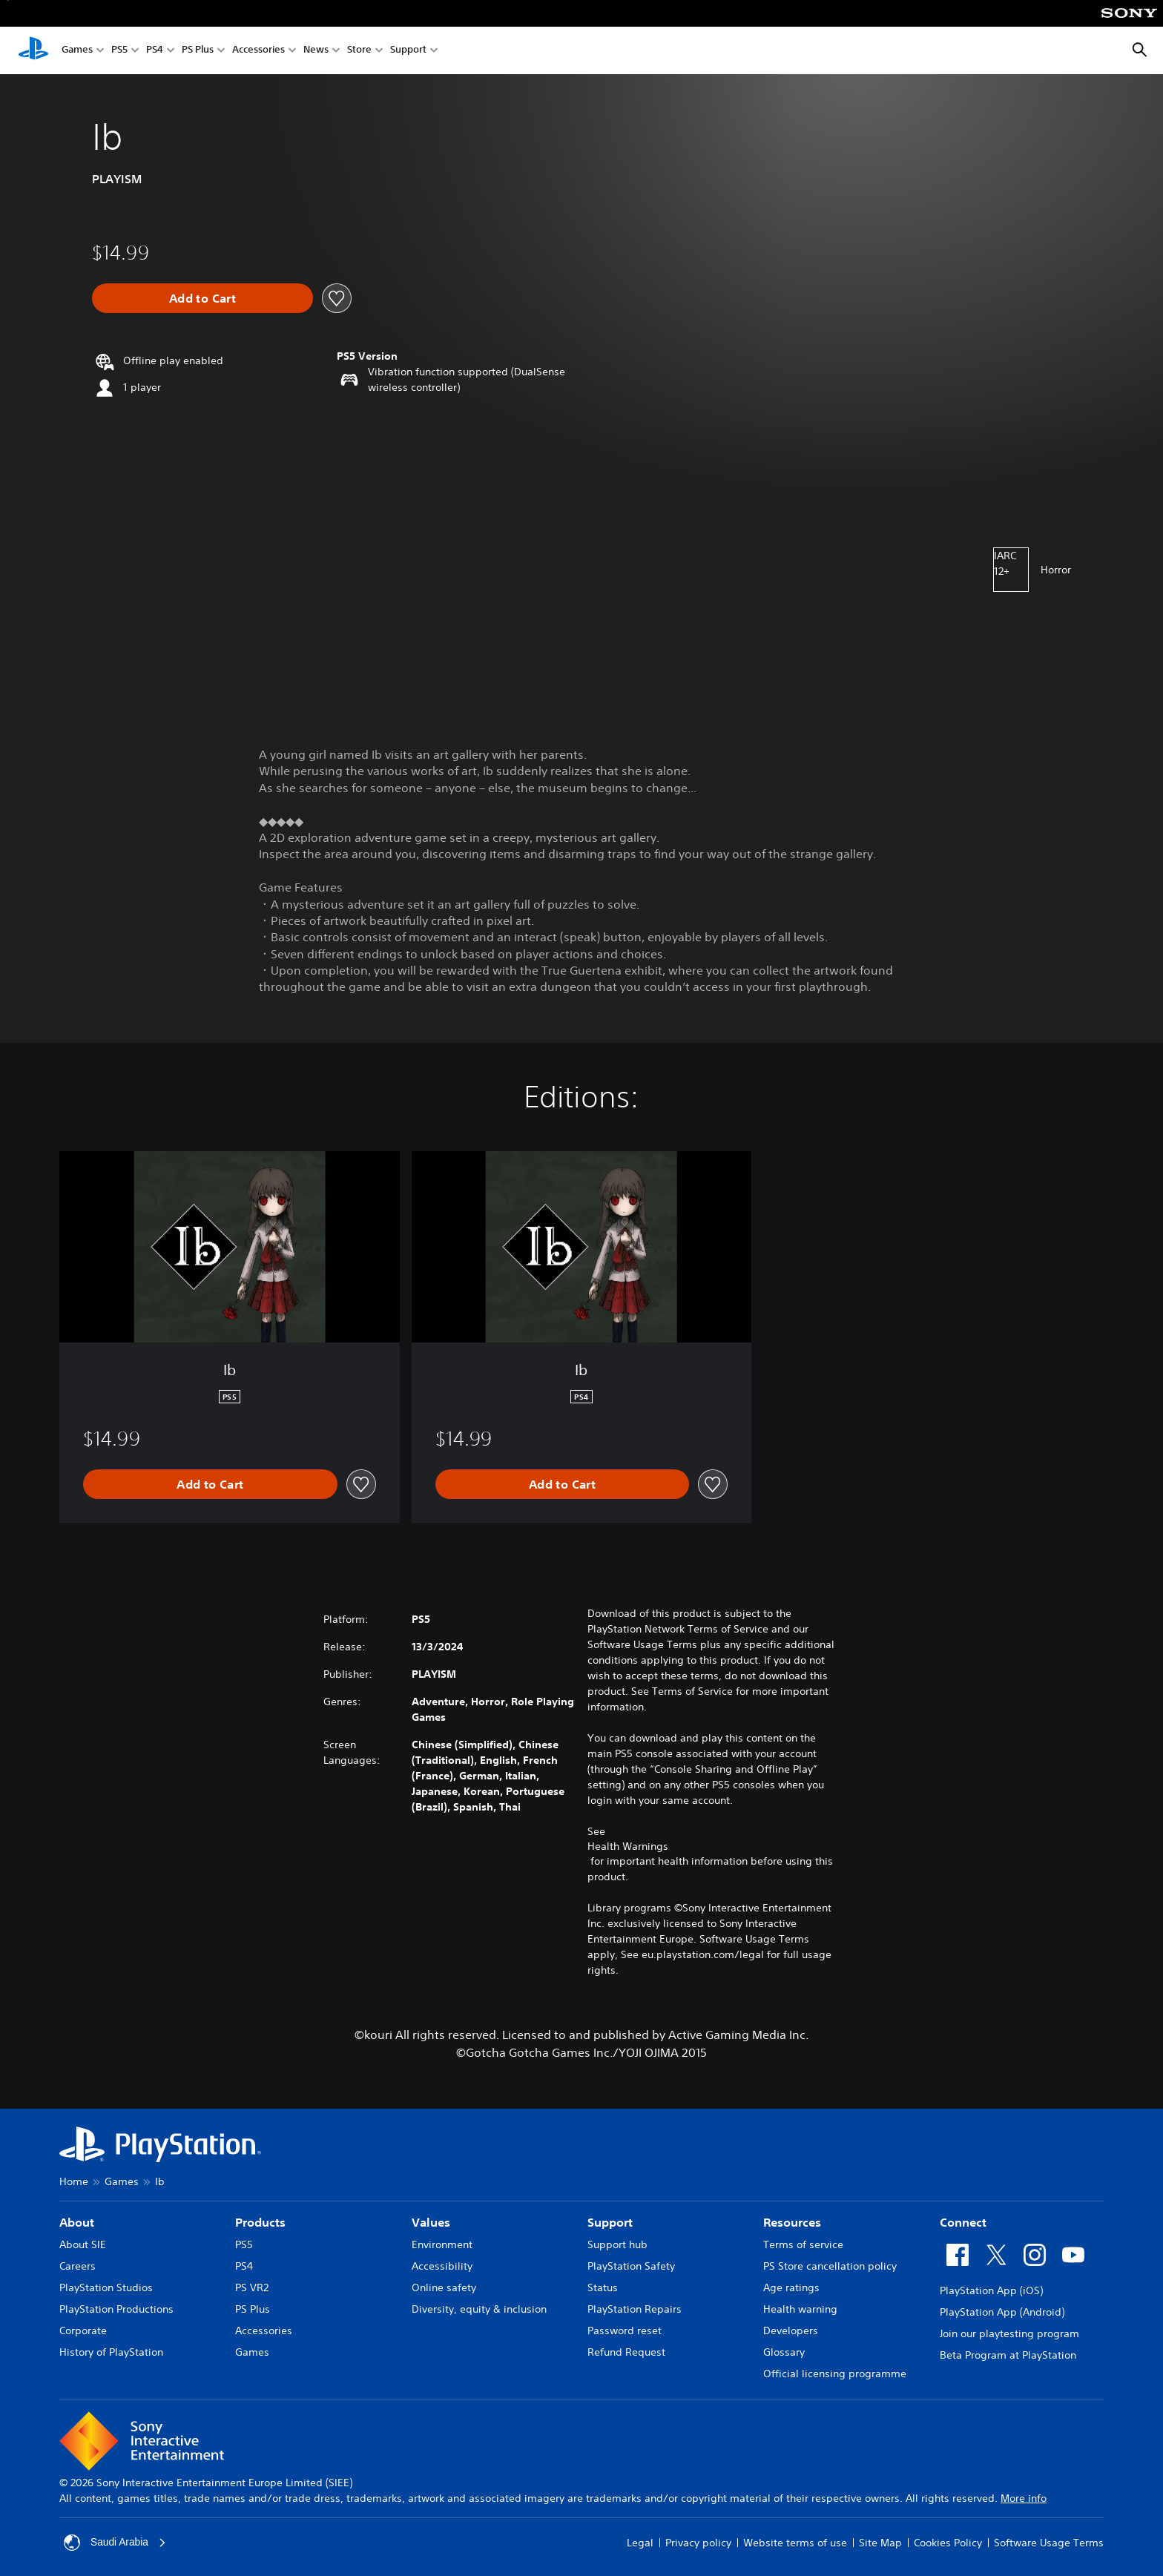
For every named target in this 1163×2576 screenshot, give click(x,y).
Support (408, 51)
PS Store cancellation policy (830, 2266)
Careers (77, 2266)
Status (602, 2287)
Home (73, 2181)
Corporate (83, 2330)
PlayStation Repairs (634, 2309)
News (316, 51)
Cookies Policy (948, 2542)
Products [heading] (260, 2222)
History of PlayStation (111, 2352)
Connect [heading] (963, 2222)
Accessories (258, 51)
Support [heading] (610, 2222)
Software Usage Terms (1049, 2542)
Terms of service (803, 2244)
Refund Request (626, 2352)
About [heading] (76, 2222)
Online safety (444, 2287)
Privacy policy (698, 2542)
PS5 (119, 51)
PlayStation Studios (106, 2287)
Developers (790, 2330)
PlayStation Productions (116, 2309)
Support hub (617, 2244)
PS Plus (198, 51)
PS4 (154, 51)
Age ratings (791, 2287)
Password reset (624, 2330)
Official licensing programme (834, 2373)
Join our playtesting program (1009, 2333)
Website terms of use (795, 2542)
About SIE (82, 2244)
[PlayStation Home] (33, 50)
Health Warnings (627, 1846)
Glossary (784, 2352)
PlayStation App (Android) (1002, 2312)
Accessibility (442, 2266)
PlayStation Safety (631, 2266)
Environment (442, 2244)
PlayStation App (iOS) (991, 2290)
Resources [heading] (792, 2222)
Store (359, 51)
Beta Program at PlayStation (1008, 2355)
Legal (640, 2542)
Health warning (800, 2309)
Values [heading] (431, 2222)
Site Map (880, 2542)
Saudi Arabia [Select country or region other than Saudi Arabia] (115, 2542)
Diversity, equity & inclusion (479, 2309)
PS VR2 (251, 2287)
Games (77, 51)
